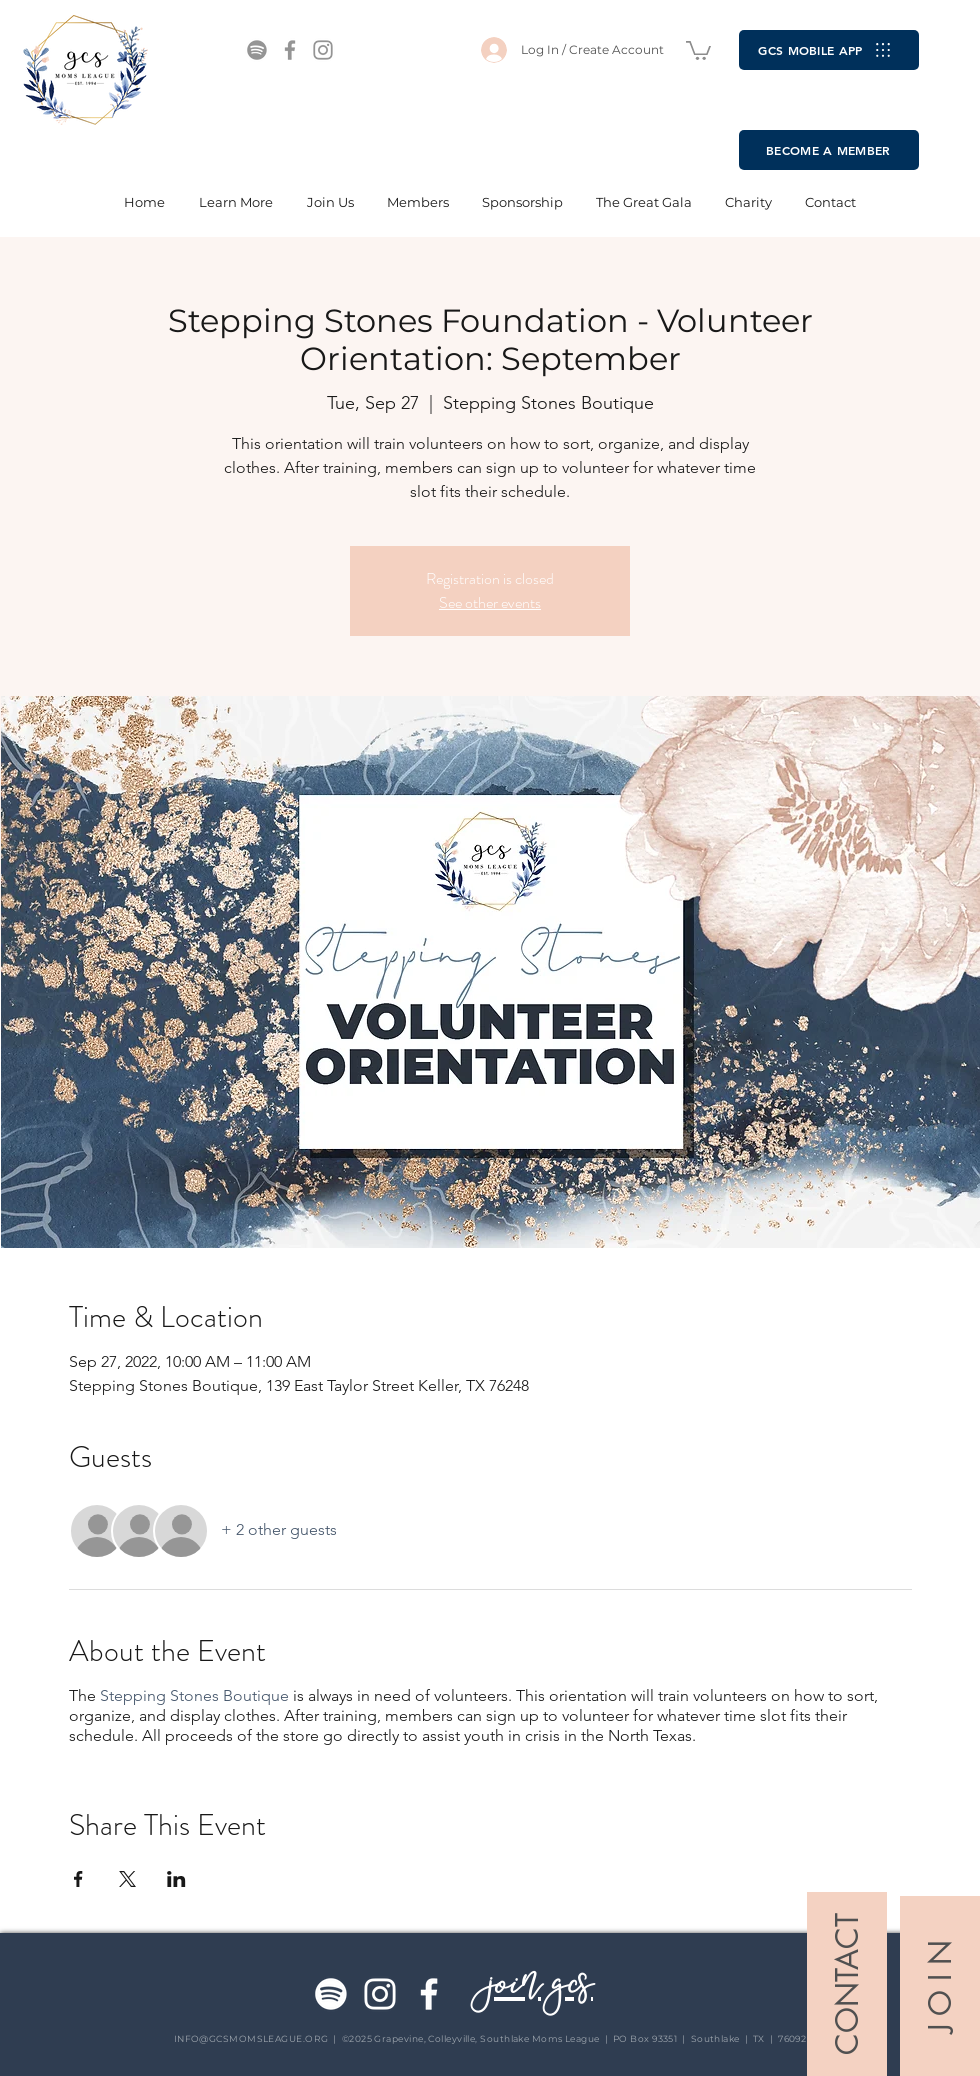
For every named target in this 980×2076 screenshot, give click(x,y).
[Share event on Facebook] (78, 1879)
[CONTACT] (847, 1984)
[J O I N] (940, 1986)
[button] (698, 49)
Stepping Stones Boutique (194, 1695)
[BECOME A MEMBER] (829, 150)
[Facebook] (290, 50)
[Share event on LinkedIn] (176, 1879)
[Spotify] (257, 50)
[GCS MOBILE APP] (829, 50)
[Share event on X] (127, 1879)
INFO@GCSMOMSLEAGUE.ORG (251, 2038)
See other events (490, 602)
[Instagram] (323, 50)
